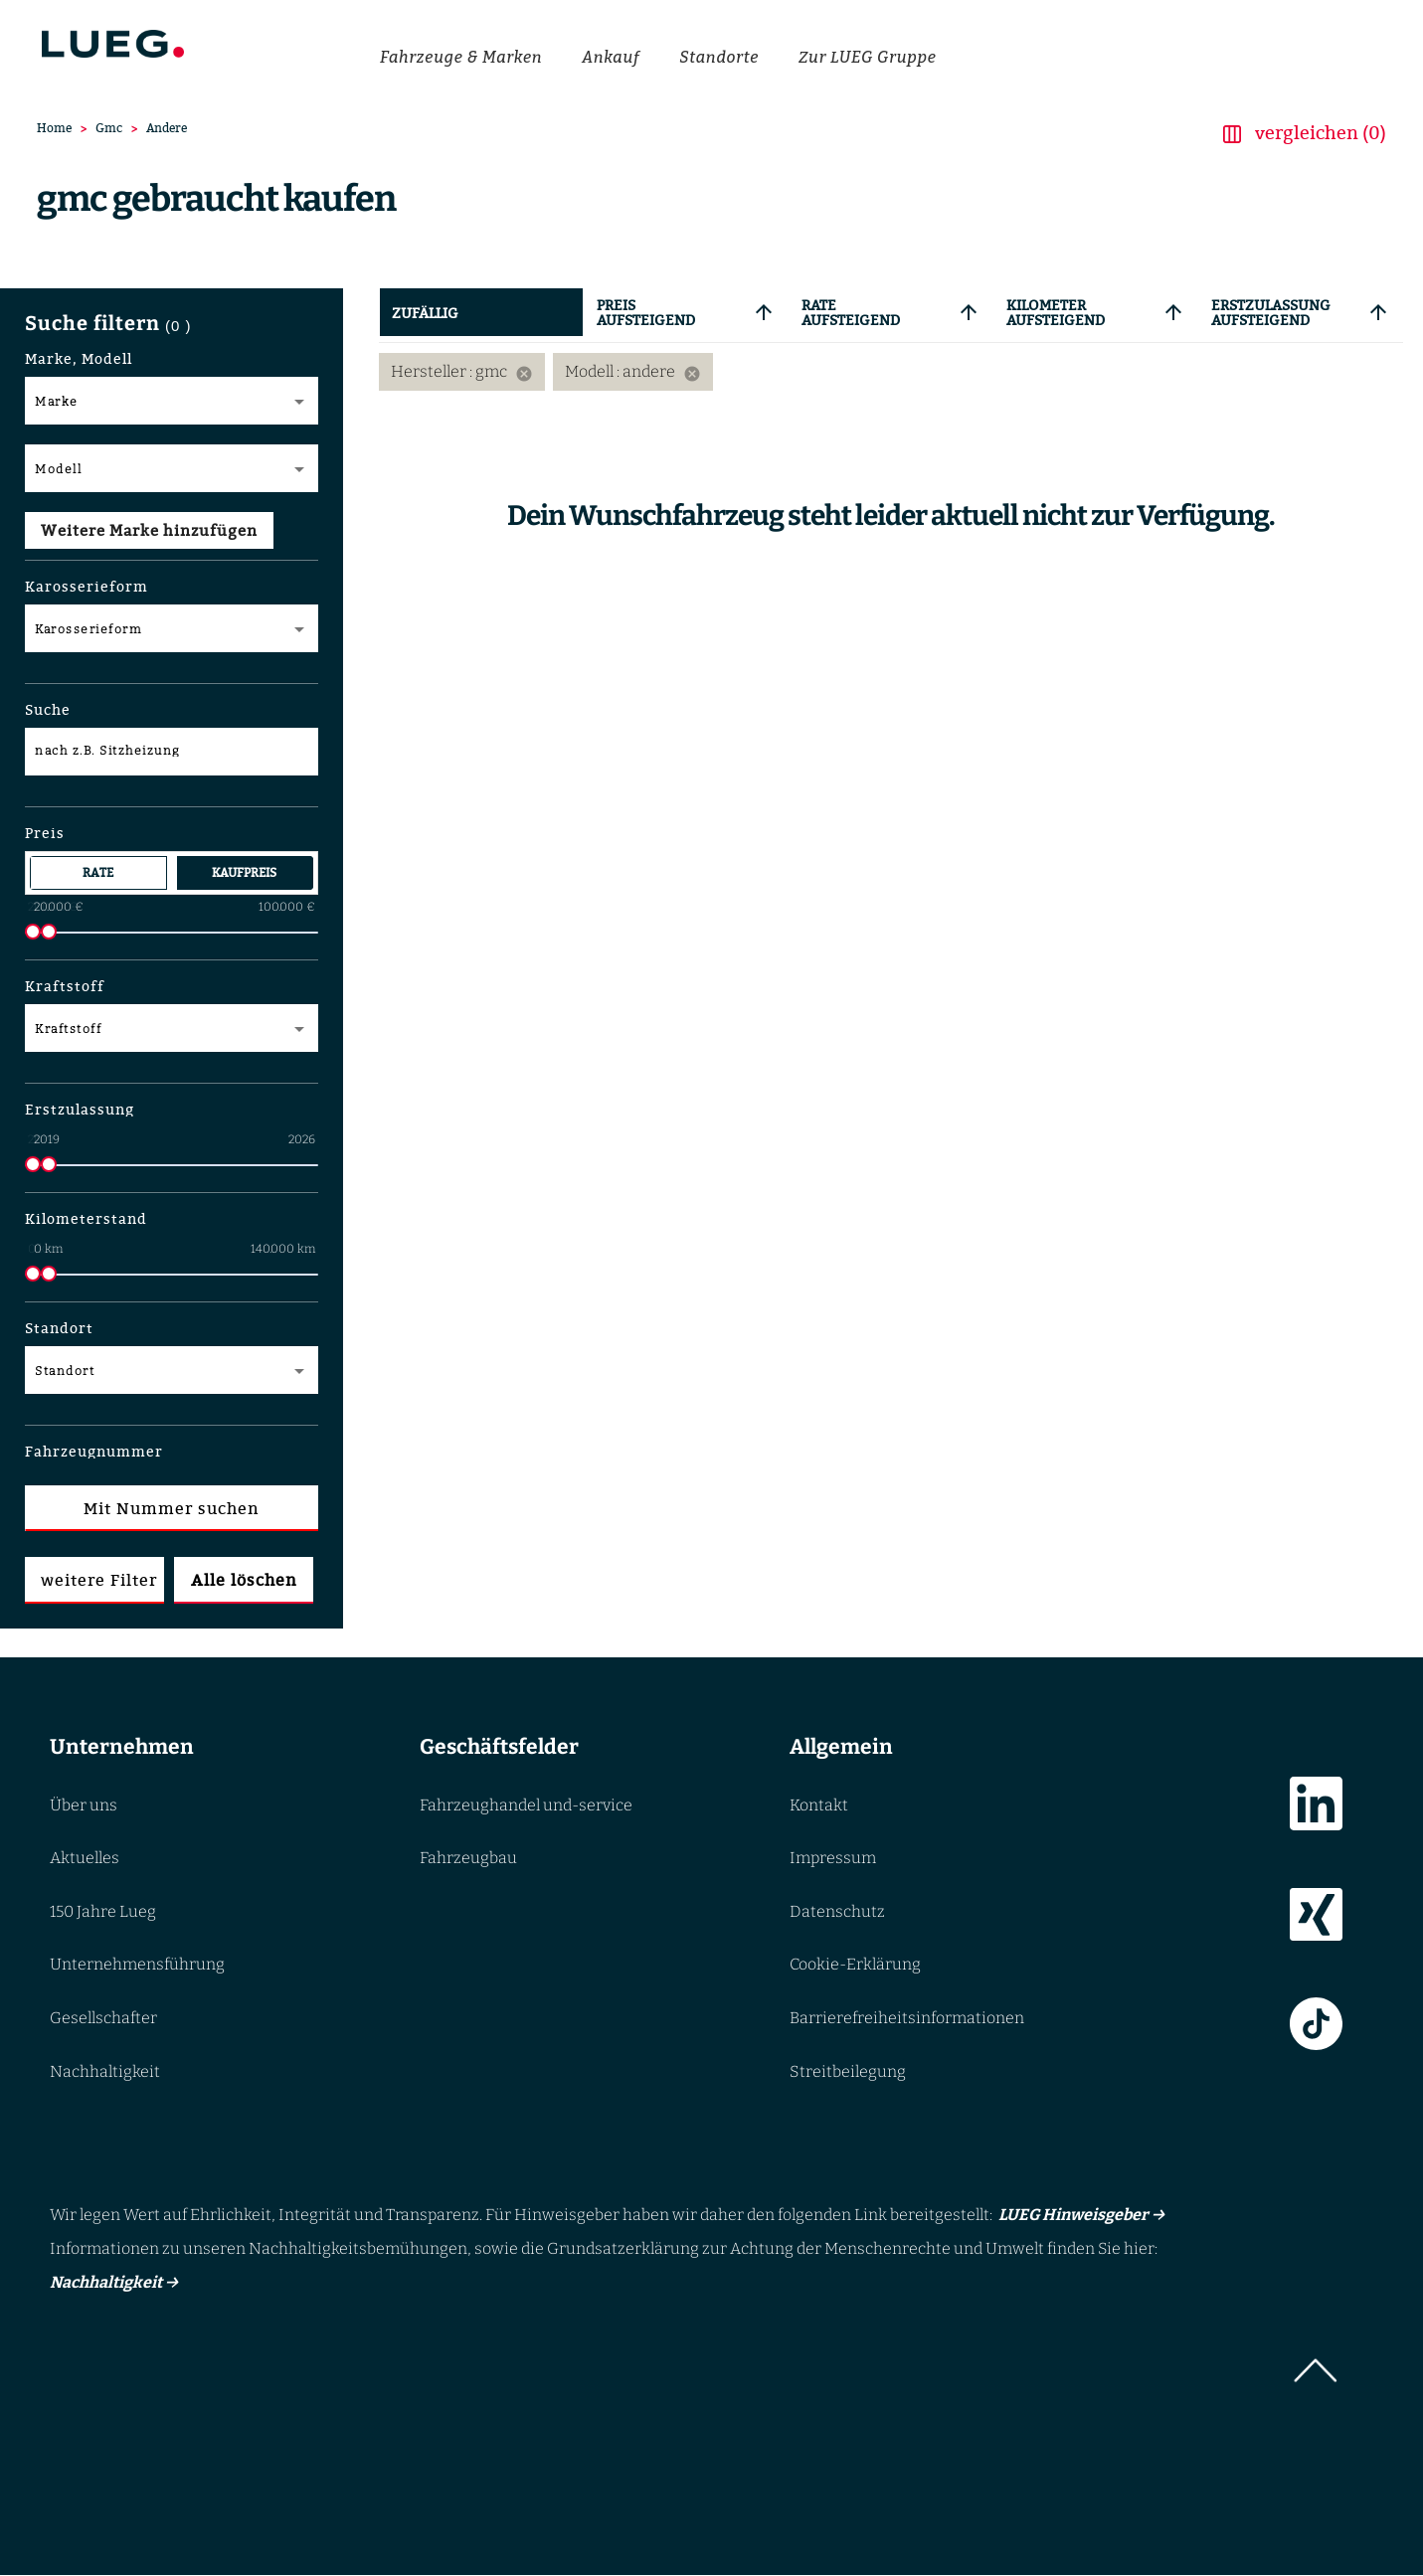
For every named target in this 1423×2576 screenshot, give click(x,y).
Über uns (83, 1805)
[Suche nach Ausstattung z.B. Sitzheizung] (171, 751)
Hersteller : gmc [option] (462, 372)
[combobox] (171, 403)
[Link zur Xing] (1316, 1918)
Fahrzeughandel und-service (526, 1805)
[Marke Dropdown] (171, 401)
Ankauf (610, 57)
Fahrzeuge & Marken (461, 57)
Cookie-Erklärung (855, 1965)
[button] (171, 358)
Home (54, 127)
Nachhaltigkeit (105, 2071)
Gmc (108, 127)
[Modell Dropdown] (171, 468)
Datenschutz (837, 1911)
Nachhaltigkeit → (114, 2283)
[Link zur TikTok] (1316, 2028)
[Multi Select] (171, 628)
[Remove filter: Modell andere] (692, 374)
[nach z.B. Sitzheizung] (171, 750)
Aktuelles (84, 1858)
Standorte (719, 57)
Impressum (833, 1858)
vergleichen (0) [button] (1318, 132)
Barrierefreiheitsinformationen (907, 2017)
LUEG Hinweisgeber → (1078, 2215)
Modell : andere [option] (633, 372)
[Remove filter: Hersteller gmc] (524, 374)
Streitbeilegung (848, 2071)
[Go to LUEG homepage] (113, 48)
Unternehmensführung (137, 1965)
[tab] (481, 312)
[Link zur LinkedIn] (1316, 1808)
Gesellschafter (103, 2017)
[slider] (33, 932)
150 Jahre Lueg (103, 1911)
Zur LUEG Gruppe (868, 57)
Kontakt (819, 1805)
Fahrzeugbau (468, 1858)
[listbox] (891, 372)
